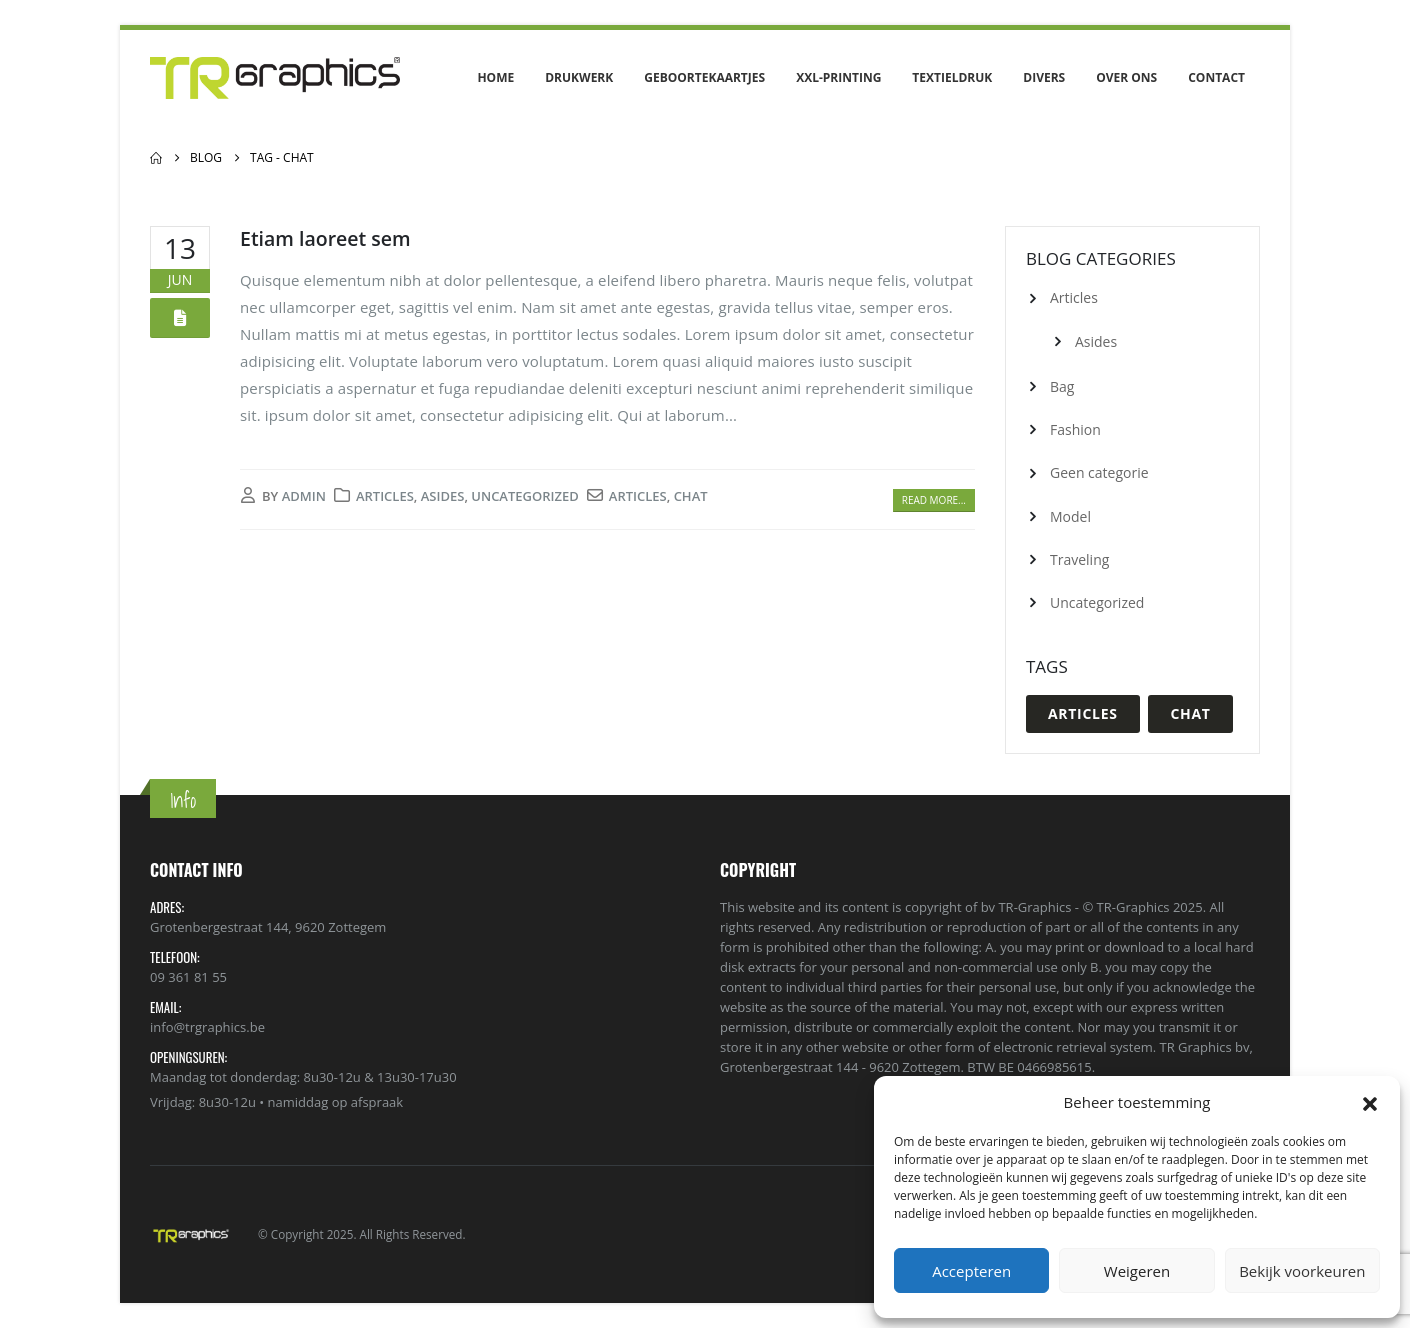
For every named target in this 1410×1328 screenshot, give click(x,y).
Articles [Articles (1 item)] (1083, 713)
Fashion (1075, 429)
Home (495, 77)
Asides (443, 496)
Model (1070, 516)
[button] (1370, 1102)
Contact (1216, 77)
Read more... (934, 500)
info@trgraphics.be (207, 1027)
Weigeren (1137, 1271)
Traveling (1079, 559)
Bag (1062, 386)
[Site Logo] (275, 78)
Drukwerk (579, 77)
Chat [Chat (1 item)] (1190, 713)
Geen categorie (1099, 472)
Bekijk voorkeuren (1302, 1271)
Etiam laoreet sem (325, 238)
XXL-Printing (838, 77)
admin (304, 496)
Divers (1044, 77)
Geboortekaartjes (704, 77)
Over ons (1126, 77)
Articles (385, 496)
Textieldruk (952, 77)
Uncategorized (524, 496)
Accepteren (971, 1271)
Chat (691, 496)
